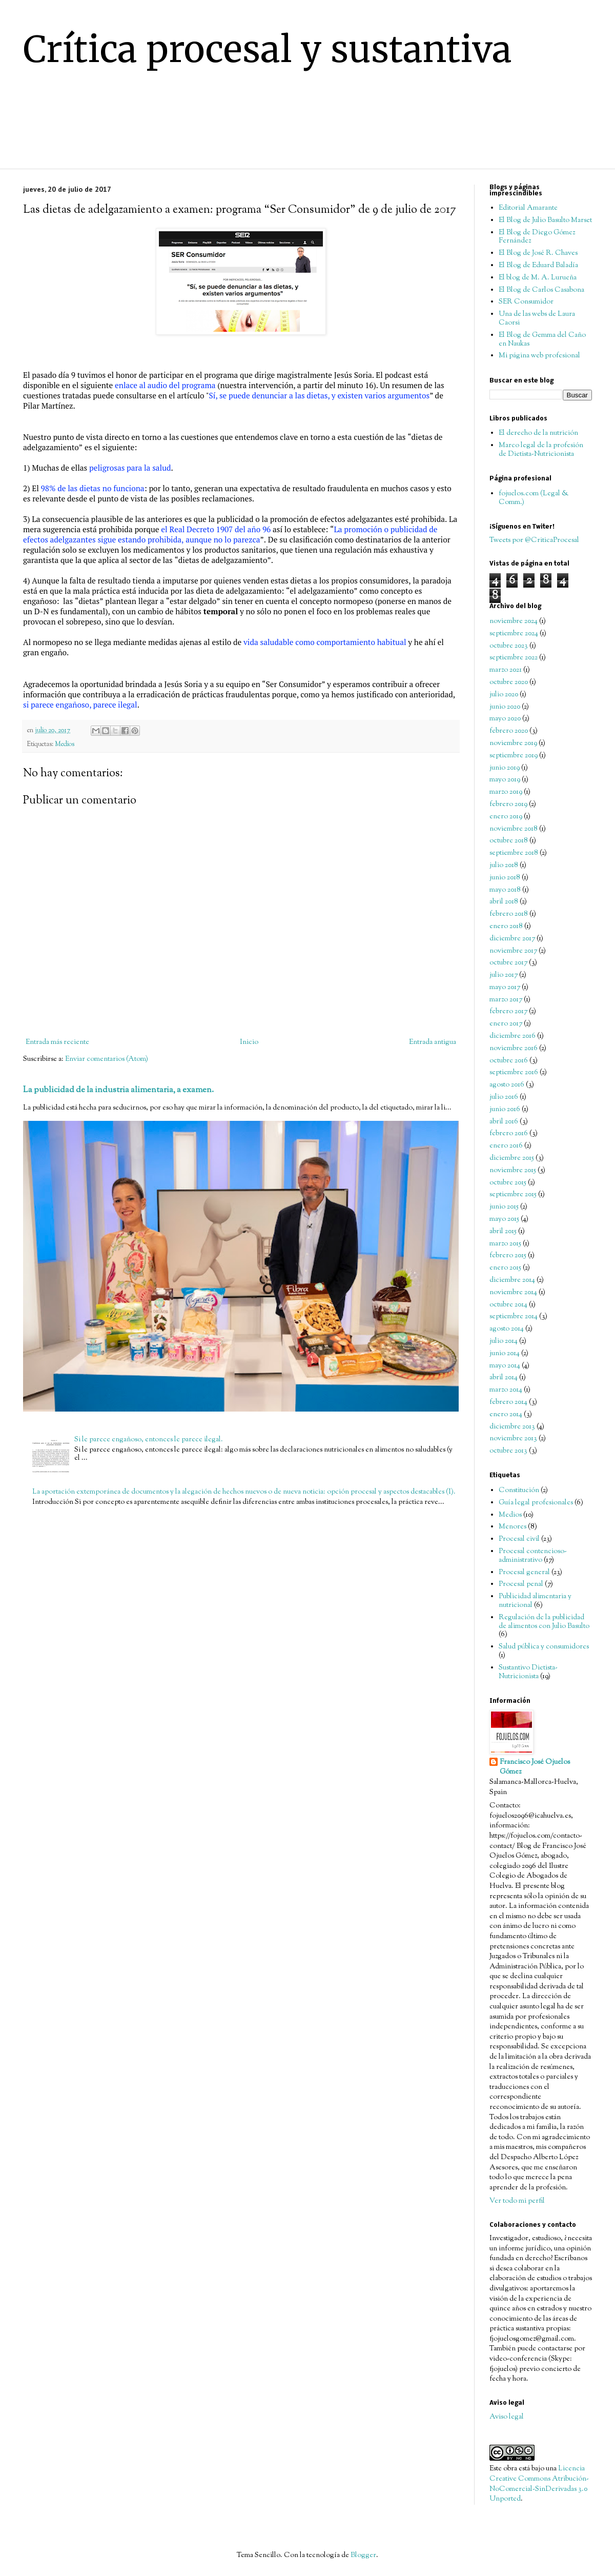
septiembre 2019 (513, 756)
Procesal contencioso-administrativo (533, 1555)
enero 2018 (506, 926)
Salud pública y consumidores (544, 1647)
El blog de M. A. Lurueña (538, 278)
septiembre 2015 (513, 1195)
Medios (64, 744)
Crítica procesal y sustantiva (267, 49)
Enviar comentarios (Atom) (106, 1059)
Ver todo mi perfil (517, 2201)
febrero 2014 (508, 1402)
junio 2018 (504, 878)
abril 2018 (503, 902)
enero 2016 (506, 1146)
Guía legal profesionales (536, 1503)
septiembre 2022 (513, 658)
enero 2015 (505, 1268)
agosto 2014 (506, 1329)
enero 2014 (505, 1415)
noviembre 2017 (513, 951)
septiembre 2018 (513, 853)
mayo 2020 (505, 719)
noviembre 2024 (513, 621)
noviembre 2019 (513, 743)
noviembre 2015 (512, 1170)
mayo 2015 (504, 1219)
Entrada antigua (432, 1042)
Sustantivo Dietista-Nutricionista (528, 1672)
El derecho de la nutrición (538, 433)
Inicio (249, 1042)
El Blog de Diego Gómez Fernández (537, 237)
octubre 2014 (508, 1305)
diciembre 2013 (512, 1427)
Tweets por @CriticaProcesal (534, 540)
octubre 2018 (508, 841)
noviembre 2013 (513, 1439)
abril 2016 (503, 1122)
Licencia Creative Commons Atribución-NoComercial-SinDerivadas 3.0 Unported (539, 2484)
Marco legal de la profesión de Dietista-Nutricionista (541, 449)
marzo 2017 (505, 1000)
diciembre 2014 (512, 1280)
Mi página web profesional (539, 356)
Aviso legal (506, 2417)
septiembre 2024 (513, 634)
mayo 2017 (504, 987)
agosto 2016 (506, 1085)
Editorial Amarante (528, 208)
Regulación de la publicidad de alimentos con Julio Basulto (544, 1622)
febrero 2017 (508, 1012)
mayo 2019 (504, 780)
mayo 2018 (505, 890)
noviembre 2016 (513, 1048)
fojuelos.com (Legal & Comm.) (533, 498)
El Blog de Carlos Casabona (541, 290)
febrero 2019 (508, 804)
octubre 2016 (508, 1061)
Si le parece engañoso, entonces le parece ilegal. (148, 1440)
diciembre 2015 (511, 1158)
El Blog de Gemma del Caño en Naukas (542, 339)
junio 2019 (504, 768)
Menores (512, 1527)
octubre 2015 (507, 1183)
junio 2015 (504, 1207)
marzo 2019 (505, 792)
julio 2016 (503, 1097)
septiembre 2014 (513, 1317)
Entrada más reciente (57, 1042)
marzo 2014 (505, 1390)
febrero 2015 (507, 1256)
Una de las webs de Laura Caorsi (537, 318)
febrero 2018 (508, 914)
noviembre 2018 (513, 829)
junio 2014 (504, 1354)
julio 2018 (503, 865)
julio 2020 (503, 695)
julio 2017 (503, 975)
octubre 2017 (508, 963)
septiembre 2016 (513, 1073)
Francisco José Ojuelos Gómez (535, 1768)
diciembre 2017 (512, 939)
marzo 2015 (505, 1244)
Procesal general (524, 1572)
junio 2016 (504, 1109)
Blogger (363, 2555)
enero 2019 (505, 817)
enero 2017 (505, 1024)
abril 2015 (503, 1231)
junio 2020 (504, 707)
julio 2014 (503, 1341)
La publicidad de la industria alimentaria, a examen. (118, 1090)
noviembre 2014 (513, 1292)
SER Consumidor (526, 302)
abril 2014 (503, 1378)
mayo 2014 (504, 1366)
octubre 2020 (508, 682)
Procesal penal (521, 1584)
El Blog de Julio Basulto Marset (545, 220)
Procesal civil (519, 1539)
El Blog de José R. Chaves (538, 253)
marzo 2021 (505, 670)
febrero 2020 (508, 731)
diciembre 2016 (512, 1036)
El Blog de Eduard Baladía (538, 265)
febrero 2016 (508, 1134)
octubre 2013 (508, 1451)
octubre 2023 (508, 646)
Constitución (519, 1490)
